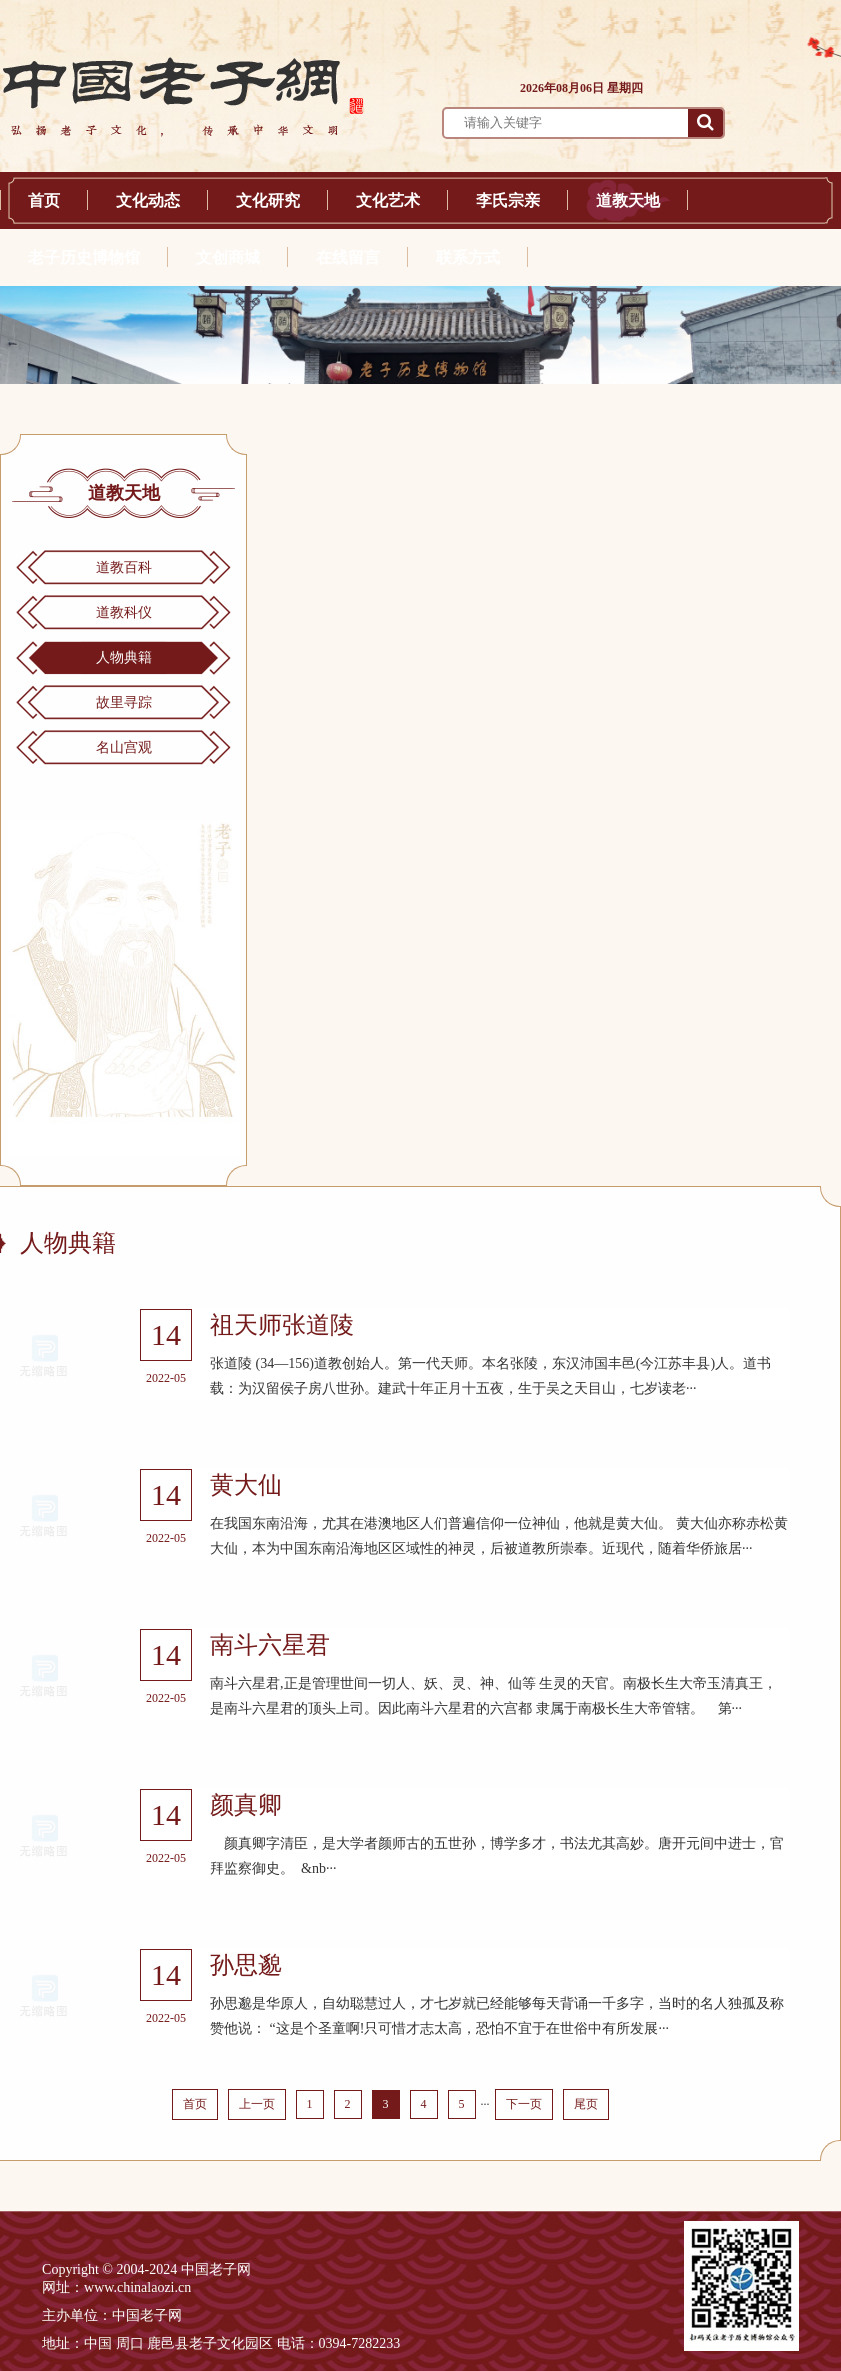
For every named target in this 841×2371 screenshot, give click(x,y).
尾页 (586, 2104)
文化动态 (148, 200)
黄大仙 (246, 1485)
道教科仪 (124, 612)
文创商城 (228, 257)
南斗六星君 (270, 1645)
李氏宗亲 (508, 200)
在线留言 (348, 257)
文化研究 (268, 200)
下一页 (524, 2104)
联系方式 (468, 257)
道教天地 (628, 200)
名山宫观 (124, 747)
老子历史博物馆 (84, 257)
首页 (44, 200)
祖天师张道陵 (282, 1325)
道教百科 (124, 567)
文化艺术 (388, 200)
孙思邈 (246, 1965)
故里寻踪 (124, 702)
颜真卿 (246, 1805)
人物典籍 (124, 657)
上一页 (257, 2104)
